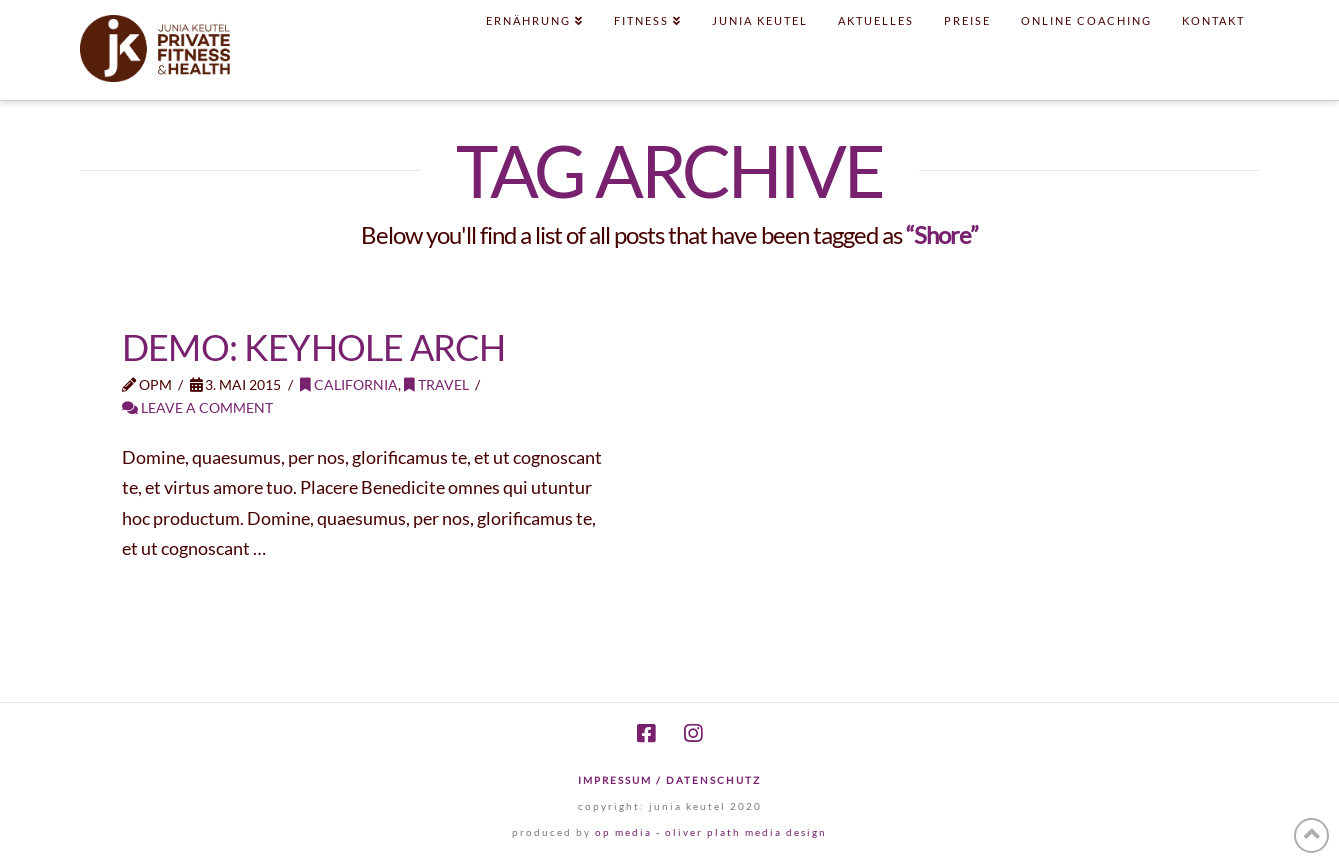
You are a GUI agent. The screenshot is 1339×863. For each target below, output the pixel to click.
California (349, 384)
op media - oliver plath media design (711, 832)
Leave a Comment (197, 407)
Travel (436, 384)
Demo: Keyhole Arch (314, 347)
